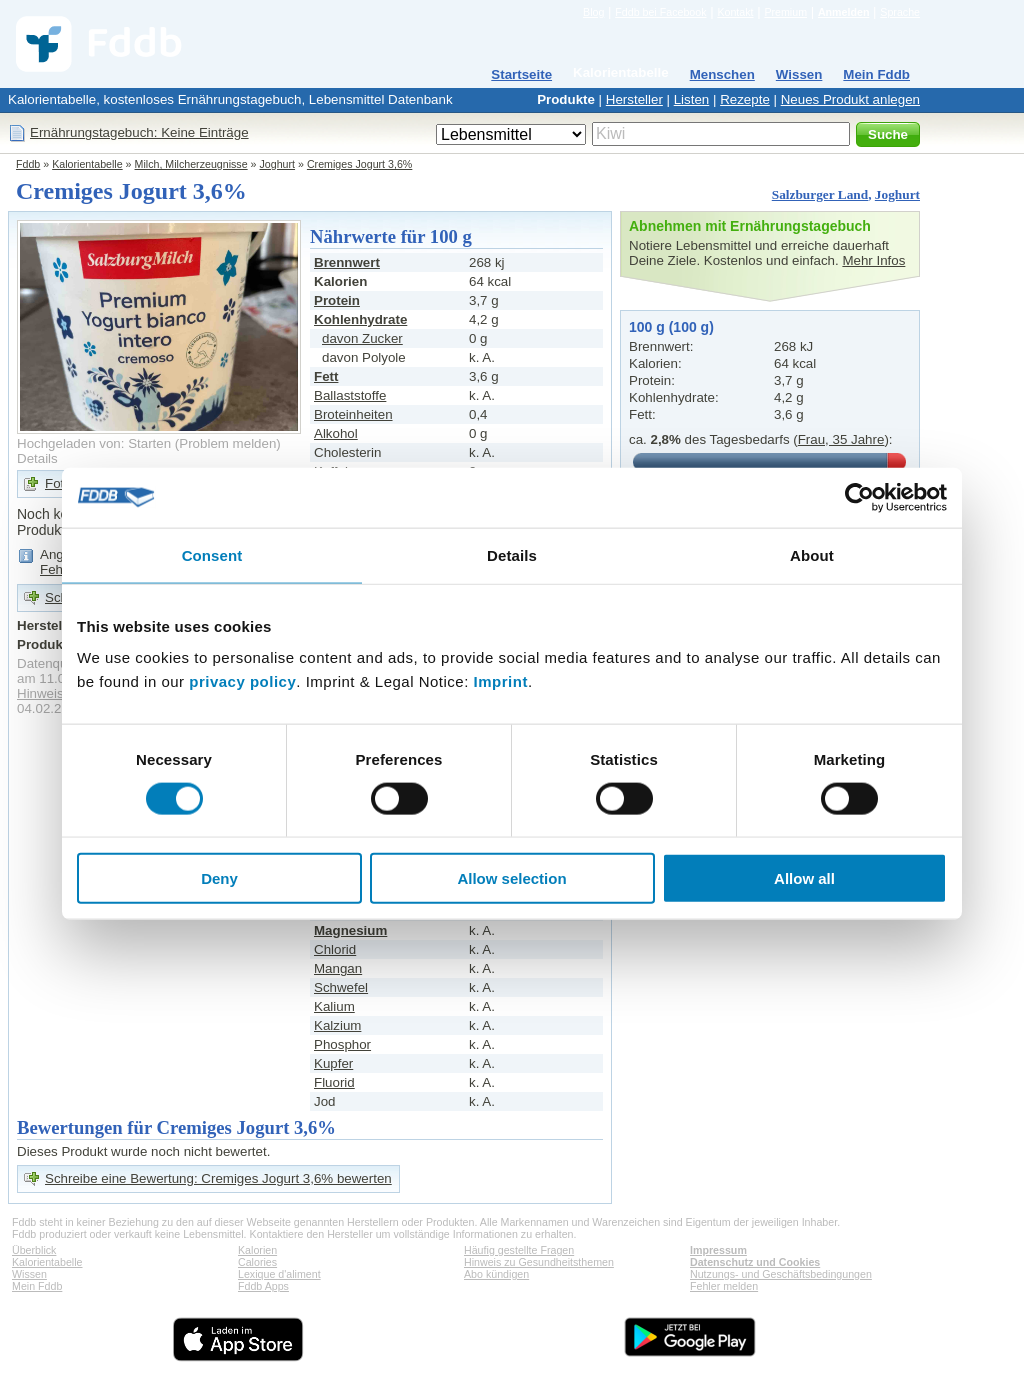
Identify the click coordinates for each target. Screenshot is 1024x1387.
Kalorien (257, 1250)
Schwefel (341, 987)
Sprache (900, 12)
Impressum (718, 1250)
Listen (692, 99)
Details (37, 458)
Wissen (799, 74)
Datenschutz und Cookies (755, 1262)
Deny (219, 878)
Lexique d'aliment (279, 1274)
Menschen (722, 74)
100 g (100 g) (671, 327)
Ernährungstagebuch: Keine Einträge (139, 132)
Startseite (521, 74)
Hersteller (634, 99)
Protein (337, 300)
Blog (593, 12)
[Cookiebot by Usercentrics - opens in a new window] (859, 497)
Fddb (28, 164)
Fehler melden (724, 1286)
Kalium (334, 1006)
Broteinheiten (353, 414)
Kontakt (735, 12)
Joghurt (278, 164)
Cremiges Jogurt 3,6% (359, 164)
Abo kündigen (496, 1274)
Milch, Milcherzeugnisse (191, 164)
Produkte (566, 99)
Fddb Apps (263, 1286)
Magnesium (350, 930)
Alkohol (336, 433)
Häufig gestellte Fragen (519, 1250)
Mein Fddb (876, 74)
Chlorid (335, 949)
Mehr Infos (873, 260)
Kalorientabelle (621, 72)
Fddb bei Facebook (660, 12)
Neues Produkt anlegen (850, 99)
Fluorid (334, 1082)
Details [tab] (512, 554)
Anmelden (844, 12)
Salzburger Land (820, 194)
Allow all (804, 878)
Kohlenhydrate (360, 319)
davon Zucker (362, 338)
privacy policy (242, 681)
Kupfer (333, 1063)
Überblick (34, 1250)
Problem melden (227, 443)
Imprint (501, 681)
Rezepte (745, 99)
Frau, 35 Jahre (841, 439)
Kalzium (337, 1025)
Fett (326, 376)
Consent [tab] (212, 554)
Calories (257, 1262)
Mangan (338, 968)
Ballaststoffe (350, 395)
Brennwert (347, 262)
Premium (785, 12)
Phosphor (342, 1044)
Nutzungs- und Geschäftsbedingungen (781, 1274)
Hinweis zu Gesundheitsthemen (539, 1262)
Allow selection (511, 878)
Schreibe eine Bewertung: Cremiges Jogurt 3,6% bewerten (218, 1178)
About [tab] (812, 554)
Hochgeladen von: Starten (94, 443)
